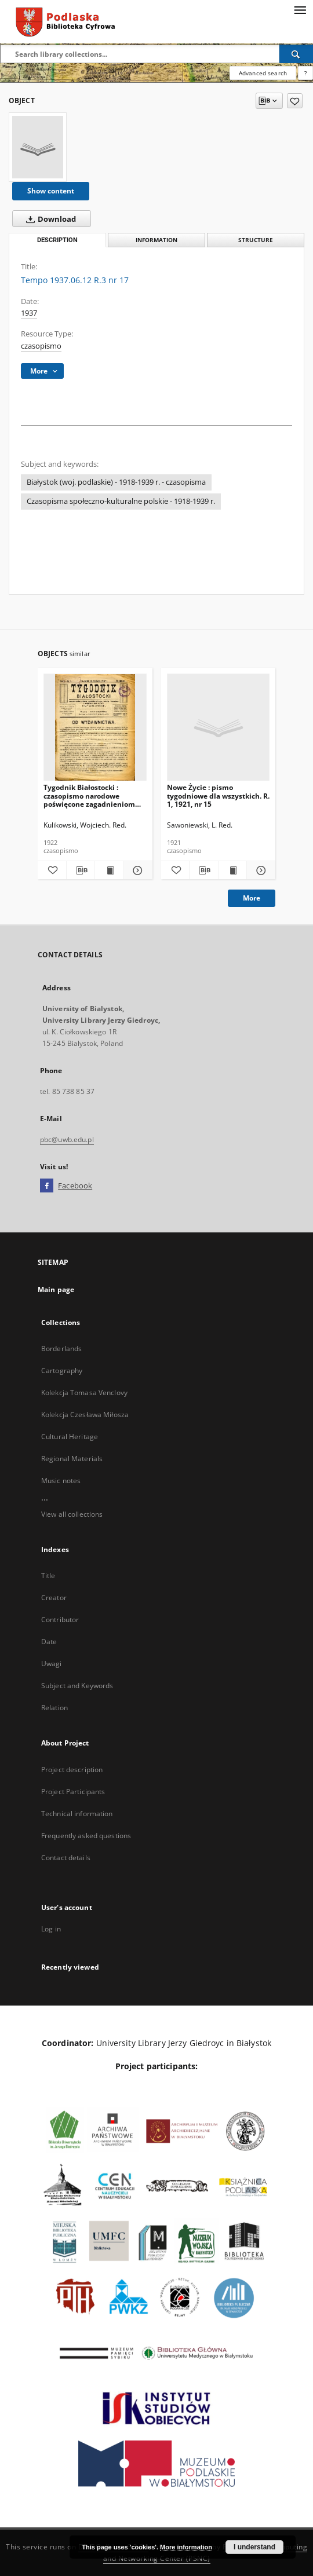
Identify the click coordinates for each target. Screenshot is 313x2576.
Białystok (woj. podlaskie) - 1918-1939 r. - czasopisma (116, 482)
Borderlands (61, 1348)
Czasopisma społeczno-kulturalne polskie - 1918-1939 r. (121, 501)
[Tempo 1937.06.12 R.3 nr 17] (37, 147)
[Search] (296, 54)
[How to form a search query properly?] (305, 73)
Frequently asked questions (86, 1835)
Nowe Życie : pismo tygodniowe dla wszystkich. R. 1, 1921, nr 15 (218, 795)
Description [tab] (57, 240)
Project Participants (73, 1791)
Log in (51, 1929)
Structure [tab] (255, 240)
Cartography (61, 1370)
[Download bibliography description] (81, 870)
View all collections (72, 1514)
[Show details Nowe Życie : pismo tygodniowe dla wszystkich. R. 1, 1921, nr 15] (259, 870)
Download (48, 219)
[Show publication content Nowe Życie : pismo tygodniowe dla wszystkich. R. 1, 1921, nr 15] (233, 870)
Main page (56, 1289)
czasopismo (41, 346)
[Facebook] (46, 1186)
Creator (54, 1597)
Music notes (61, 1480)
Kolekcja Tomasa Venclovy (84, 1392)
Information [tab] (156, 240)
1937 (29, 313)
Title (48, 1575)
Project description (72, 1769)
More (251, 898)
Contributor (60, 1619)
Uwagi (51, 1663)
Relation (54, 1708)
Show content (50, 191)
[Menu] (299, 9)
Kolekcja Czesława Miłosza (85, 1414)
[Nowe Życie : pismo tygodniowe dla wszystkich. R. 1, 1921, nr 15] (219, 727)
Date (49, 1641)
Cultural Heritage (69, 1436)
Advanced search (263, 73)
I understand (254, 2547)
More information (186, 2547)
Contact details (65, 1858)
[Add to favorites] (295, 100)
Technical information (77, 1813)
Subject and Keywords (77, 1685)
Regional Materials (72, 1458)
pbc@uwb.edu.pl (67, 1139)
